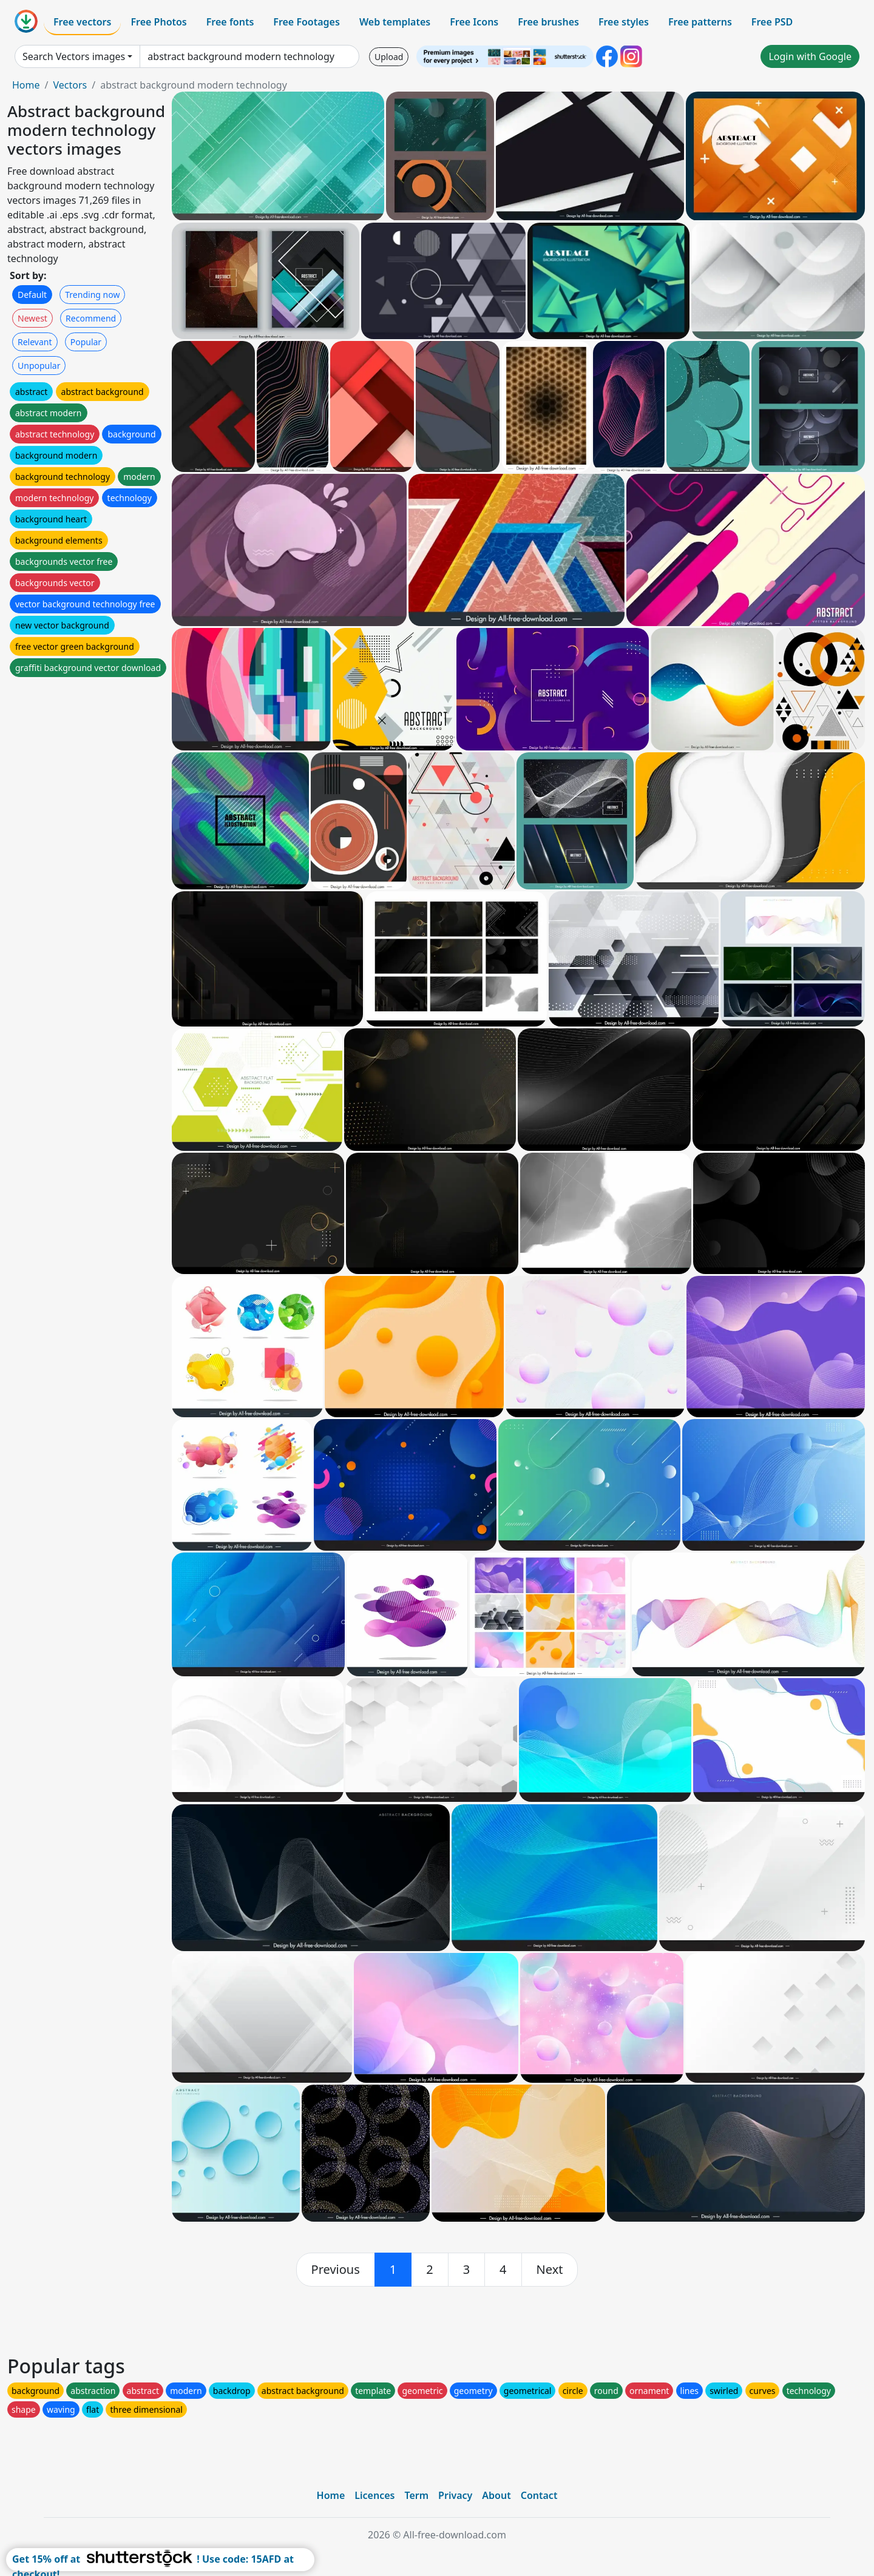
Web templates (394, 22)
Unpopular (39, 365)
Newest (32, 318)
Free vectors (82, 22)
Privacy (455, 2495)
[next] (549, 2270)
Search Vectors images (73, 56)
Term (416, 2495)
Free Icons (474, 22)
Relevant (35, 342)
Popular (85, 342)
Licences (374, 2495)
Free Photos (158, 22)
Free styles (623, 22)
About (496, 2495)
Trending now (92, 294)
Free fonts (230, 22)
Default (32, 294)
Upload (388, 56)
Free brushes (548, 22)
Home (26, 85)
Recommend (91, 318)
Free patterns (700, 22)
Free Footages (306, 22)
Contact (539, 2495)
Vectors (70, 85)
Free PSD (772, 22)
